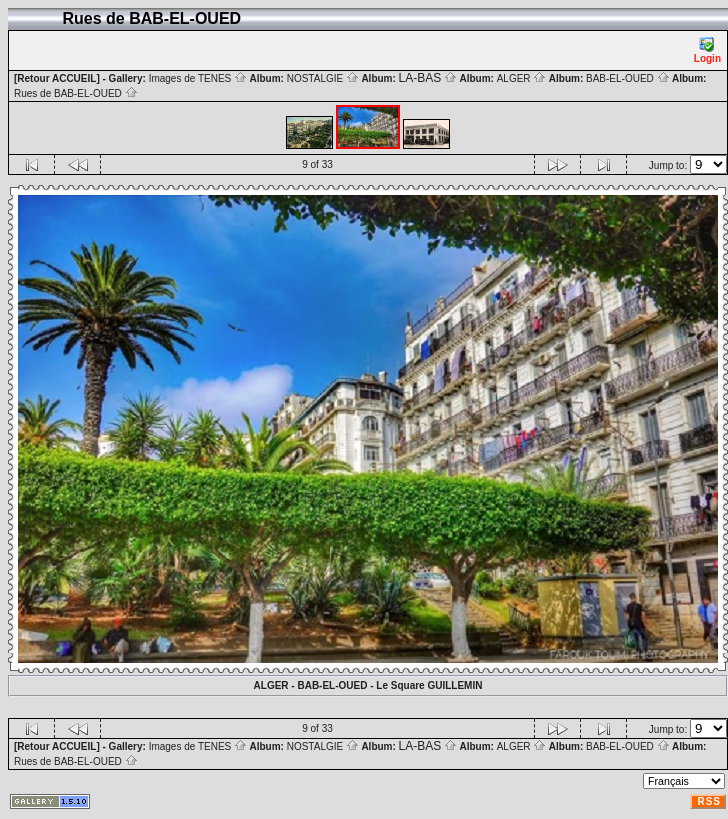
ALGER (522, 78)
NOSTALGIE (323, 78)
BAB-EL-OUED (628, 78)
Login (707, 50)
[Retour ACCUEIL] (57, 78)
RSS (709, 801)
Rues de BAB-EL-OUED (76, 93)
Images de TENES (198, 78)
